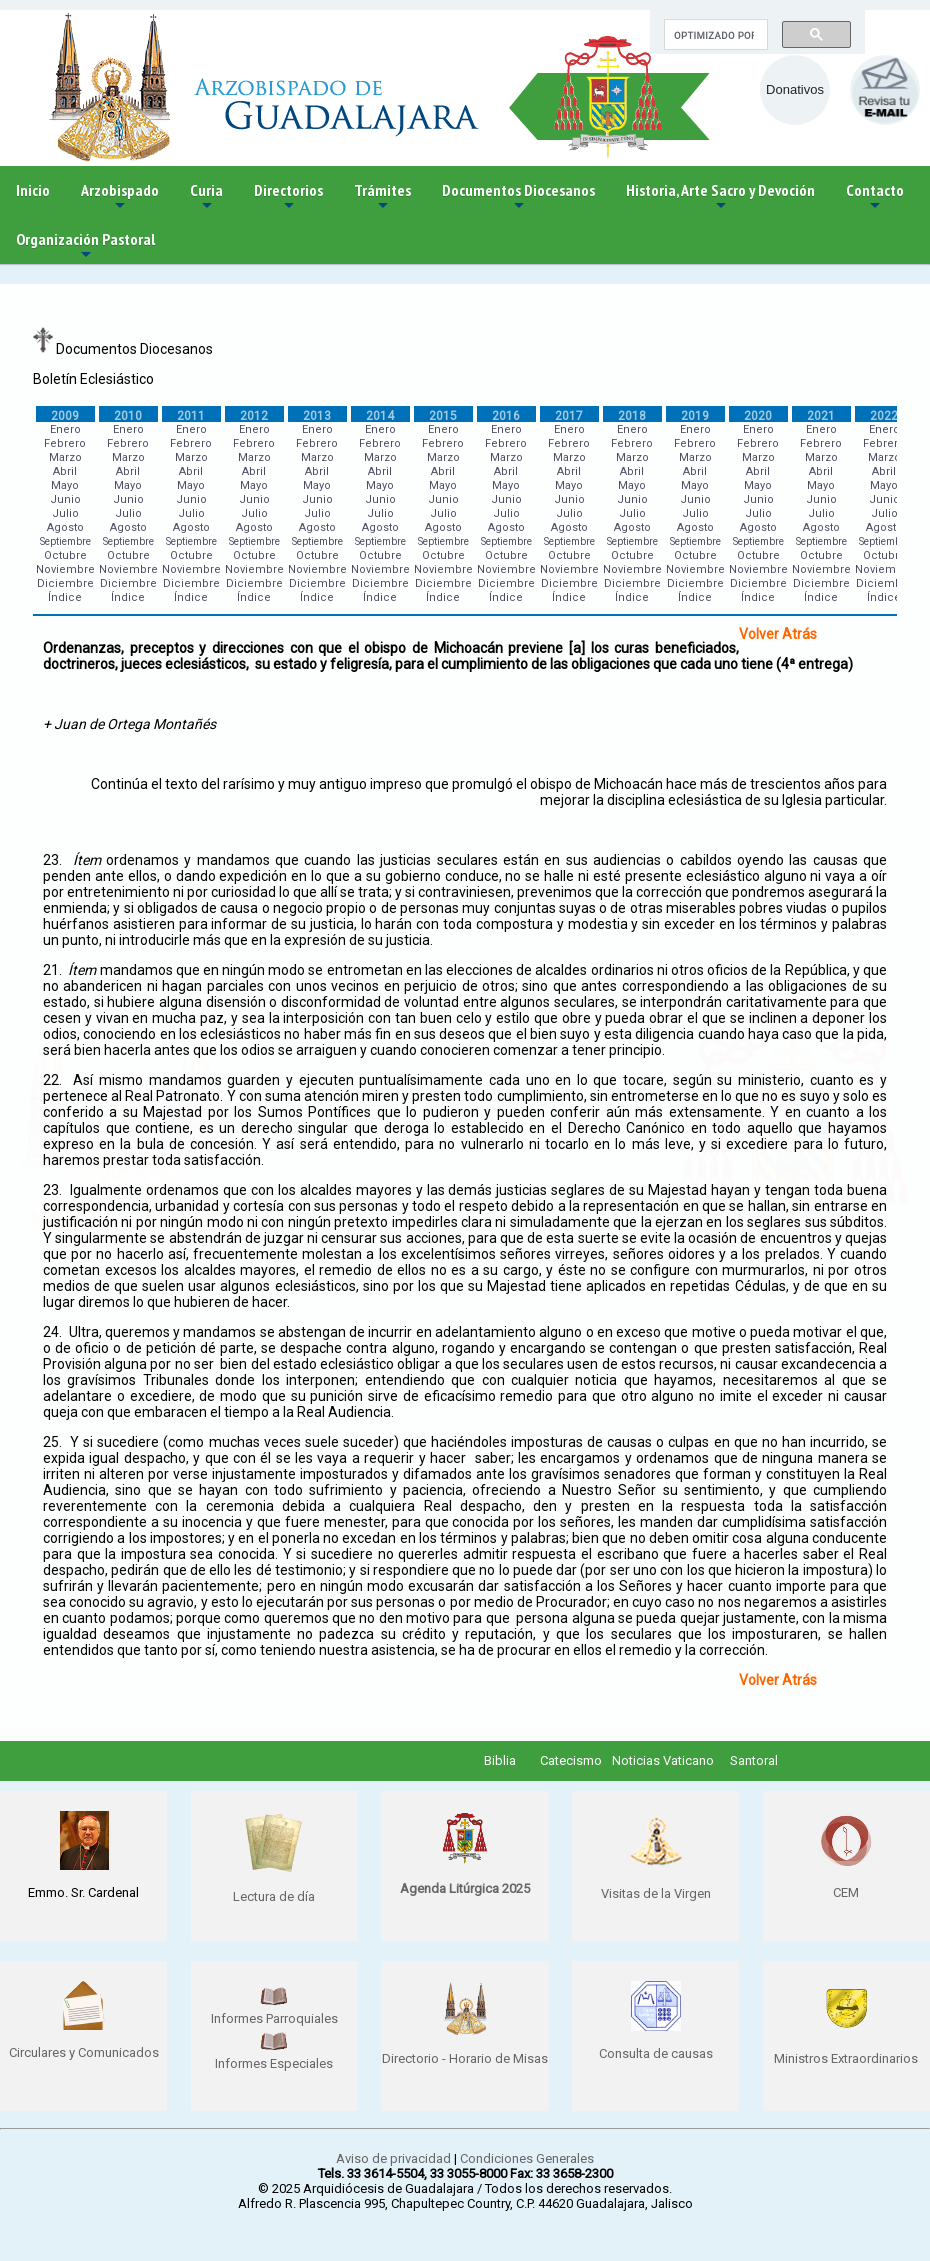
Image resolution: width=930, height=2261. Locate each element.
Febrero (65, 443)
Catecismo (571, 1760)
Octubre (65, 555)
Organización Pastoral (85, 246)
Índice (65, 597)
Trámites (382, 197)
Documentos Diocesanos (518, 197)
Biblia (500, 1760)
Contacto (875, 197)
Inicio (33, 190)
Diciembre (65, 583)
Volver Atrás (778, 634)
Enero (65, 429)
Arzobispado (120, 197)
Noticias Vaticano (663, 1760)
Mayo (65, 485)
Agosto (65, 527)
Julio (65, 513)
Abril (65, 471)
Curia (206, 197)
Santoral (754, 1760)
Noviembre (65, 569)
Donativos (795, 89)
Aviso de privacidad (393, 2158)
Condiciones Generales (527, 2158)
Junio (65, 499)
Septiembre (65, 541)
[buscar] (714, 35)
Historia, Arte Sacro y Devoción (720, 197)
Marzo (65, 457)
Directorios (288, 197)
